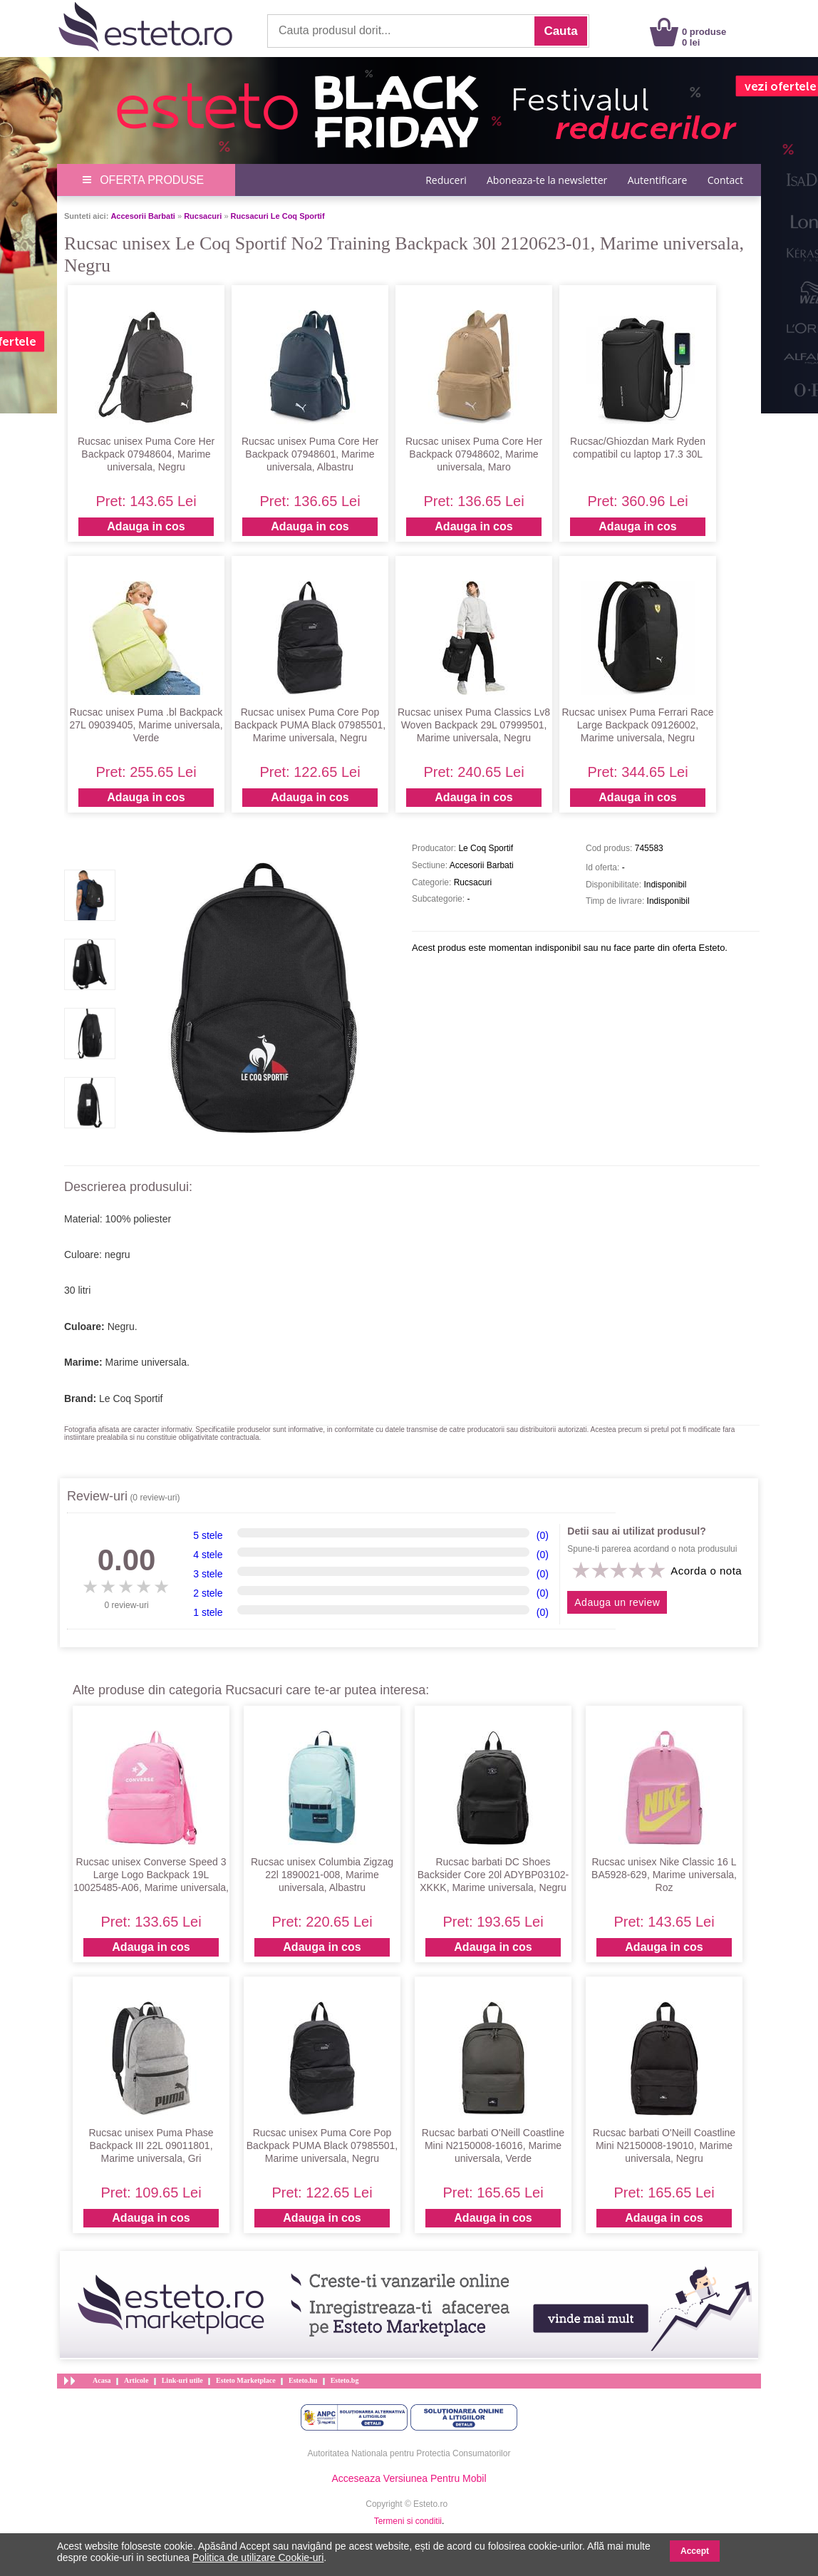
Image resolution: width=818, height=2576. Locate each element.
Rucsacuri (203, 216)
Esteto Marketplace (246, 2380)
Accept (694, 2551)
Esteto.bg (345, 2380)
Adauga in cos (146, 526)
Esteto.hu (303, 2380)
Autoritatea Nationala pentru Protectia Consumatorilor (409, 2453)
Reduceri (445, 180)
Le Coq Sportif (131, 1398)
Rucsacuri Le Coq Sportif (278, 216)
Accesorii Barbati (142, 216)
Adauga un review (617, 1602)
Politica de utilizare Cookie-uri (257, 2557)
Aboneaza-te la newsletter (547, 180)
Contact (725, 180)
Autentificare (658, 180)
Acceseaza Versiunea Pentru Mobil (408, 2478)
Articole (136, 2380)
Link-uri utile (182, 2380)
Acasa (102, 2380)
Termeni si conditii (408, 2521)
